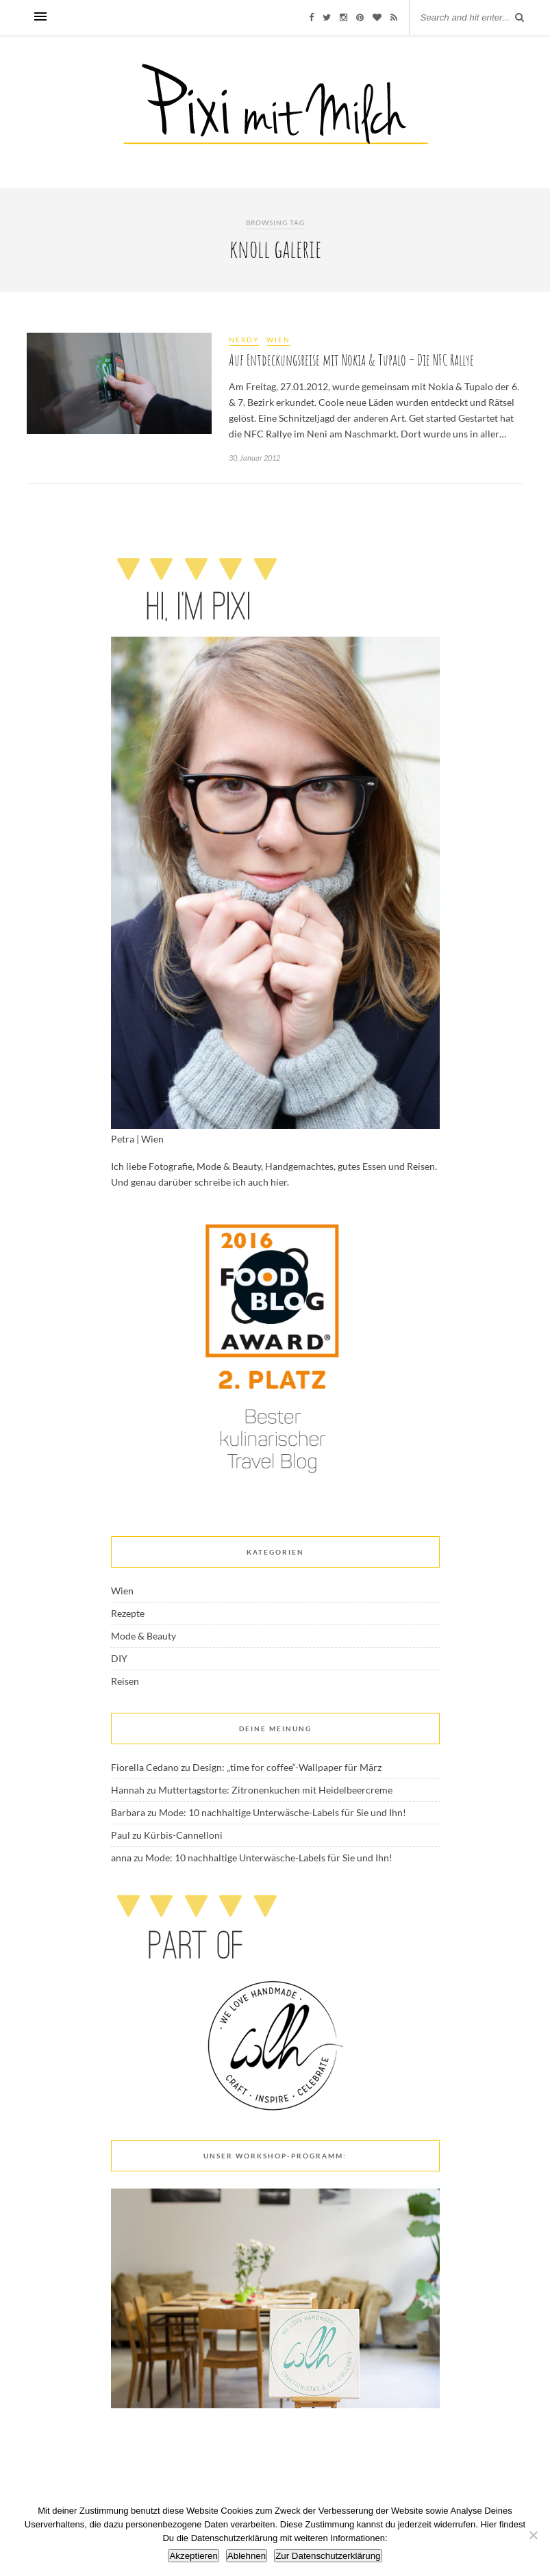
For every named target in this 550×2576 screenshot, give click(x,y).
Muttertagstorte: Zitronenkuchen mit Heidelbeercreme (275, 1790)
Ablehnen (246, 2556)
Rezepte (128, 1613)
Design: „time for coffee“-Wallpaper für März (287, 1767)
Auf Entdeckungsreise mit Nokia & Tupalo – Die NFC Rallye (351, 359)
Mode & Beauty (143, 1636)
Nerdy (244, 339)
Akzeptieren (193, 2556)
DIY (119, 1658)
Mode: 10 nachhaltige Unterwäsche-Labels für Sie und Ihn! (282, 1812)
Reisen (125, 1681)
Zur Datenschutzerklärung (327, 2556)
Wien (278, 339)
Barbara (128, 1812)
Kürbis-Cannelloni (183, 1835)
